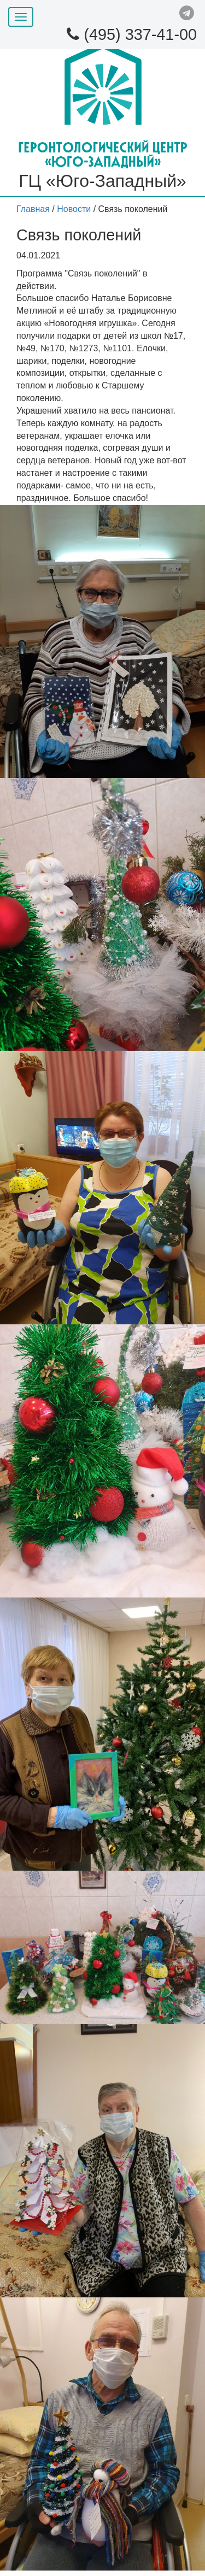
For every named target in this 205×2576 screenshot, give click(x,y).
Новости (74, 209)
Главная (33, 209)
